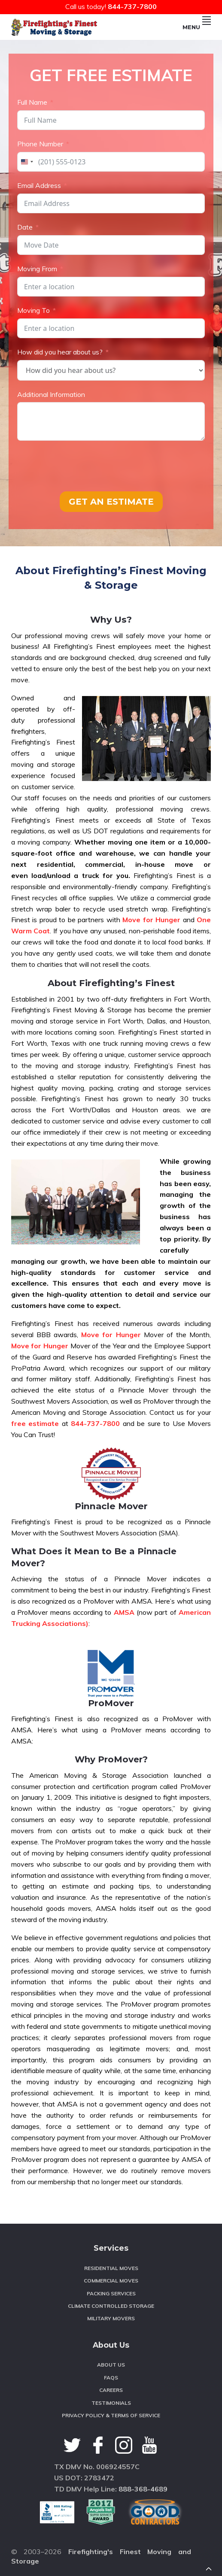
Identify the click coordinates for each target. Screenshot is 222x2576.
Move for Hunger (151, 919)
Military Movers (111, 2318)
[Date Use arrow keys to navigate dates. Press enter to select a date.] (111, 245)
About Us (111, 2364)
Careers (111, 2390)
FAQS (111, 2377)
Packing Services (111, 2293)
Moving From (37, 268)
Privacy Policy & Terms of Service (111, 2415)
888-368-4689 (143, 2489)
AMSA (124, 1612)
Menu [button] (196, 27)
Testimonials (111, 2403)
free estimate (35, 1423)
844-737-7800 (132, 6)
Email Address (39, 185)
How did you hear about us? (60, 352)
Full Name (32, 102)
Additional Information (51, 394)
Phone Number (40, 143)
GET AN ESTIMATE (111, 501)
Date (25, 227)
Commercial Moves (111, 2280)
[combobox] (27, 161)
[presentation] (82, 466)
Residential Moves (111, 2268)
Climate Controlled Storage (111, 2306)
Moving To (33, 310)
